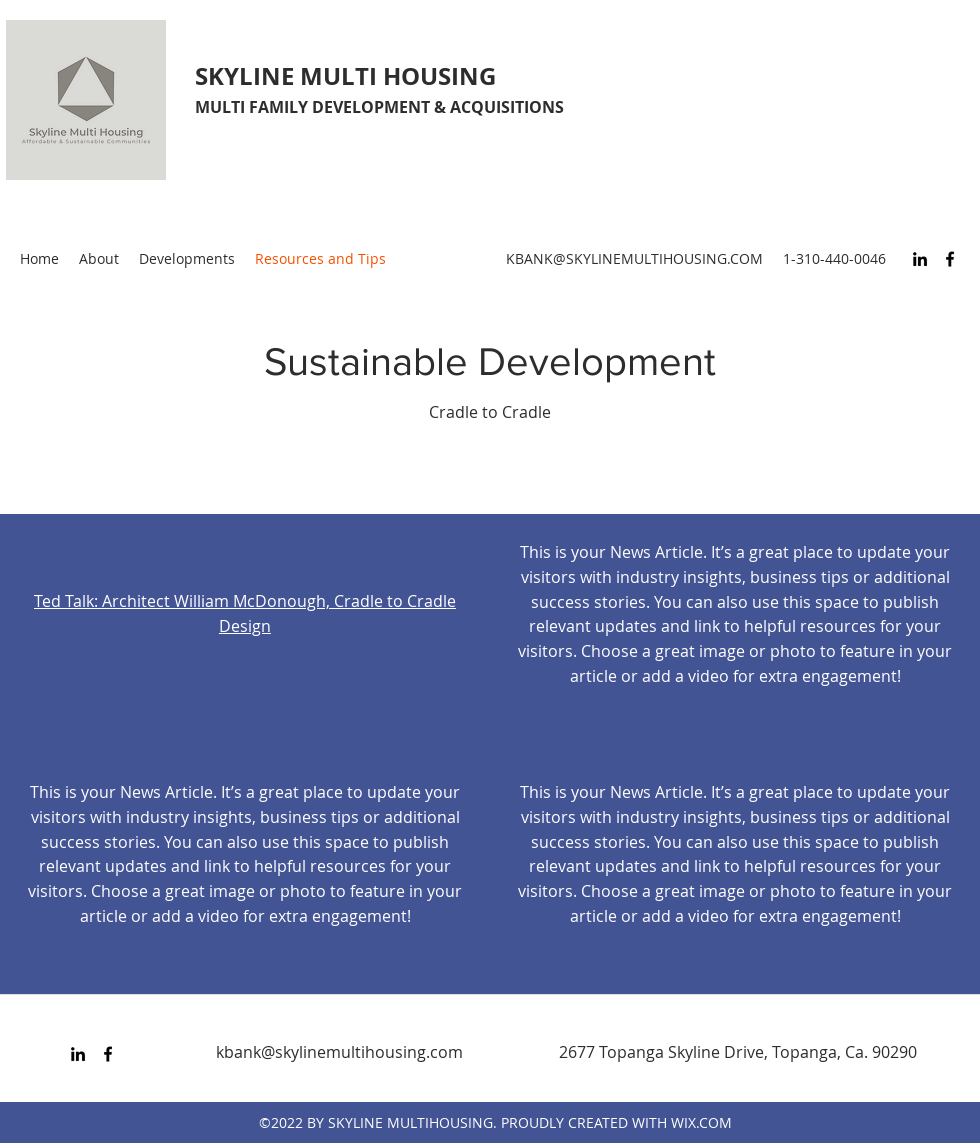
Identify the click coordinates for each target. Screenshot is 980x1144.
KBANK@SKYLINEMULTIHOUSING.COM (634, 258)
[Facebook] (950, 259)
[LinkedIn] (920, 259)
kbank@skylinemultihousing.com (339, 1052)
